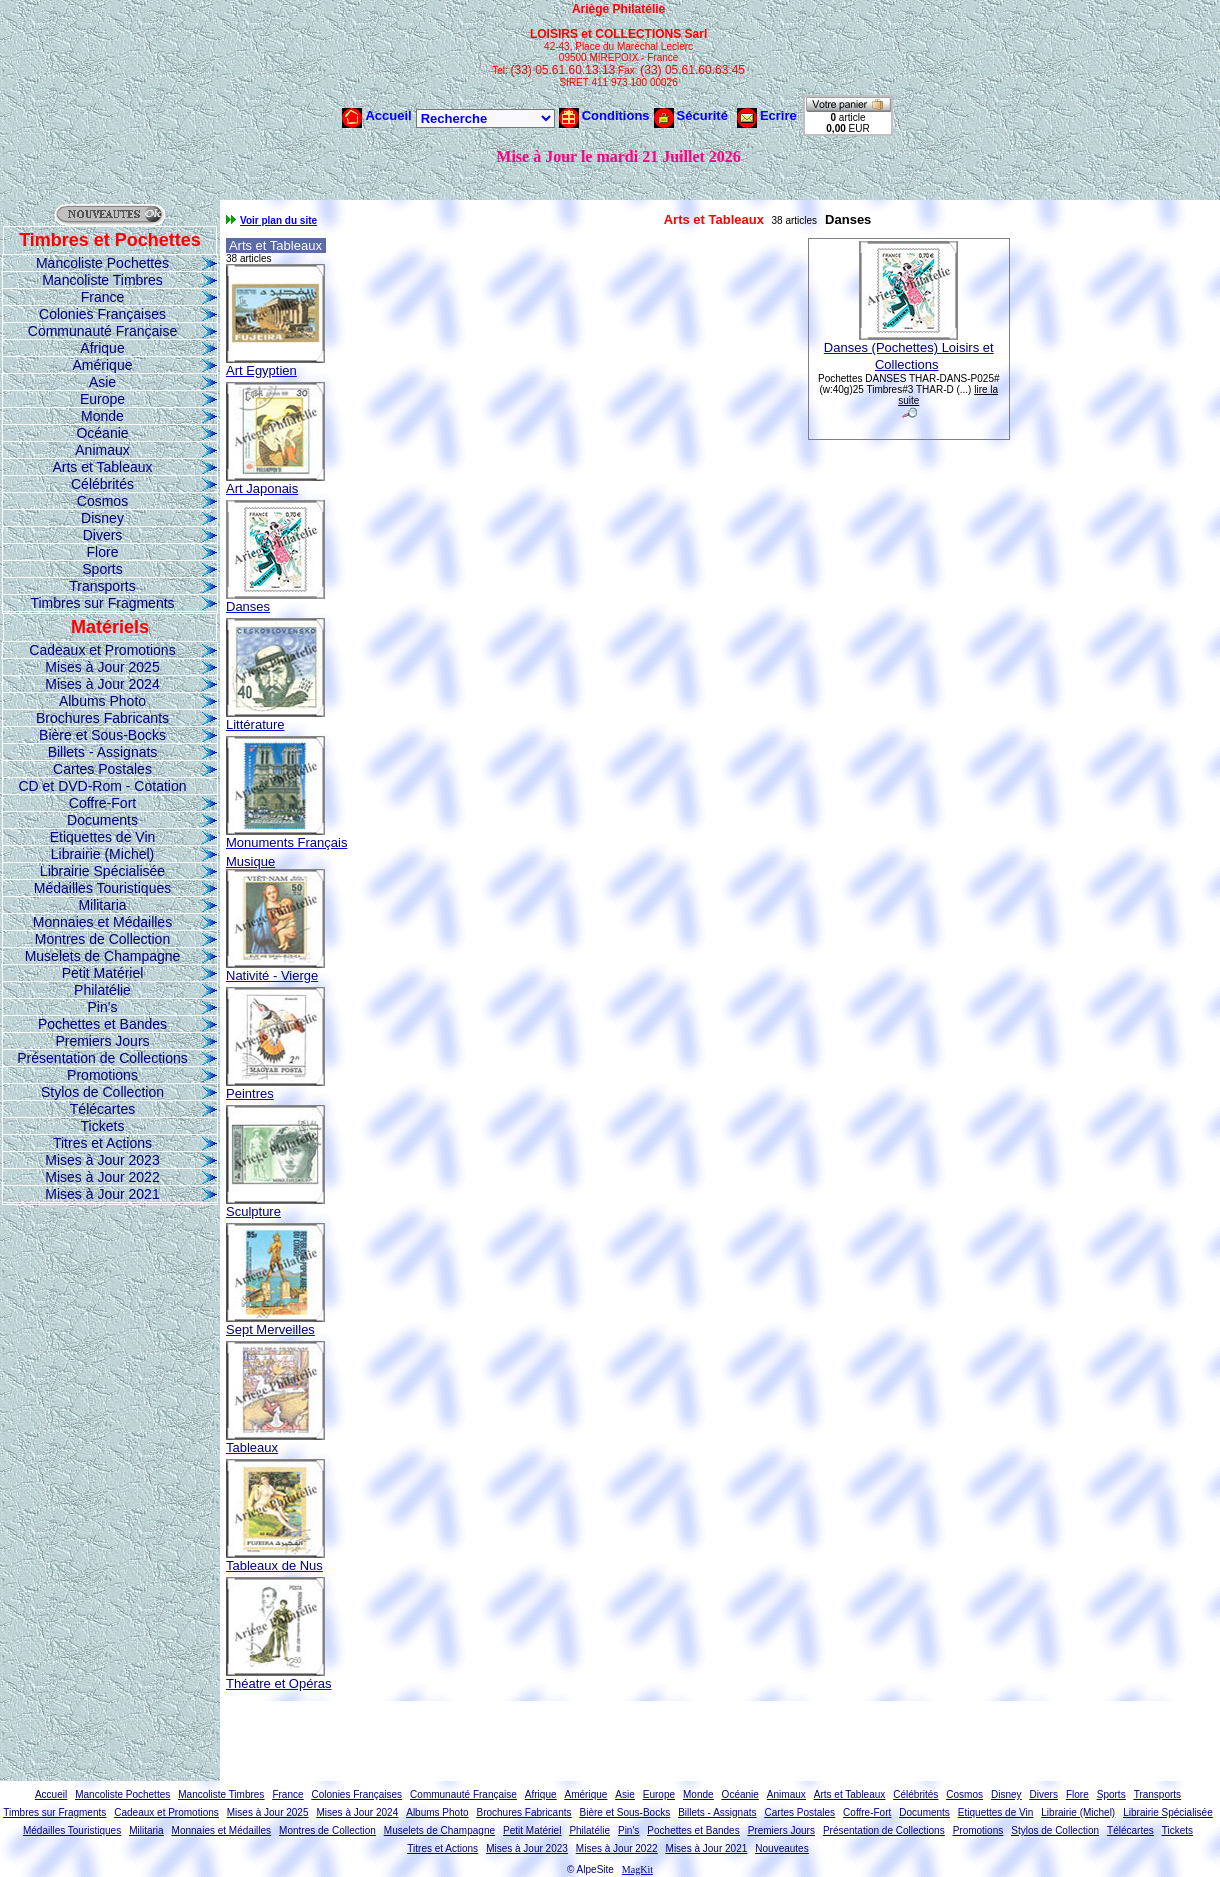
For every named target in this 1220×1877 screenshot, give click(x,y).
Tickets (103, 1126)
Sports (102, 569)
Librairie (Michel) (102, 854)
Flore (103, 552)
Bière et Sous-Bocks (102, 735)
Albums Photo (102, 701)
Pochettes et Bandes (102, 1024)
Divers (103, 535)
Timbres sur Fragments (102, 603)
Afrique (102, 348)
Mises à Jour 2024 (102, 684)
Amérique (103, 365)
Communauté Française (102, 331)
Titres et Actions (102, 1143)
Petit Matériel (103, 973)
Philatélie (102, 990)
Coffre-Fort (102, 803)
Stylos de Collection (102, 1092)
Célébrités (102, 484)
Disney (102, 518)
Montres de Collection (102, 939)
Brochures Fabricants (102, 718)
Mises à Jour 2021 (102, 1194)
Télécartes (102, 1109)
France (103, 297)
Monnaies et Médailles (102, 922)
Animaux (102, 450)
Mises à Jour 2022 (102, 1177)
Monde (102, 416)
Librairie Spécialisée (102, 871)
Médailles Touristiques (102, 888)
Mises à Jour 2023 (102, 1160)
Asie (102, 382)
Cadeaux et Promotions (102, 650)
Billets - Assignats (103, 752)
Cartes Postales (102, 769)
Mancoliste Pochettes (102, 263)
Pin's (103, 1007)
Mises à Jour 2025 (102, 667)
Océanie (102, 433)
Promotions (102, 1075)
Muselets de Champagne (103, 956)
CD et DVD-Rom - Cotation (102, 786)
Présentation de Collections (102, 1058)
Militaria (102, 905)
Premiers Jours (102, 1041)
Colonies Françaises (102, 314)
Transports (102, 586)
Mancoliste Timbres (102, 280)
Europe (102, 399)
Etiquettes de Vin (103, 837)
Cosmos (102, 501)
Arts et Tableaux (102, 467)
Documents (102, 820)
